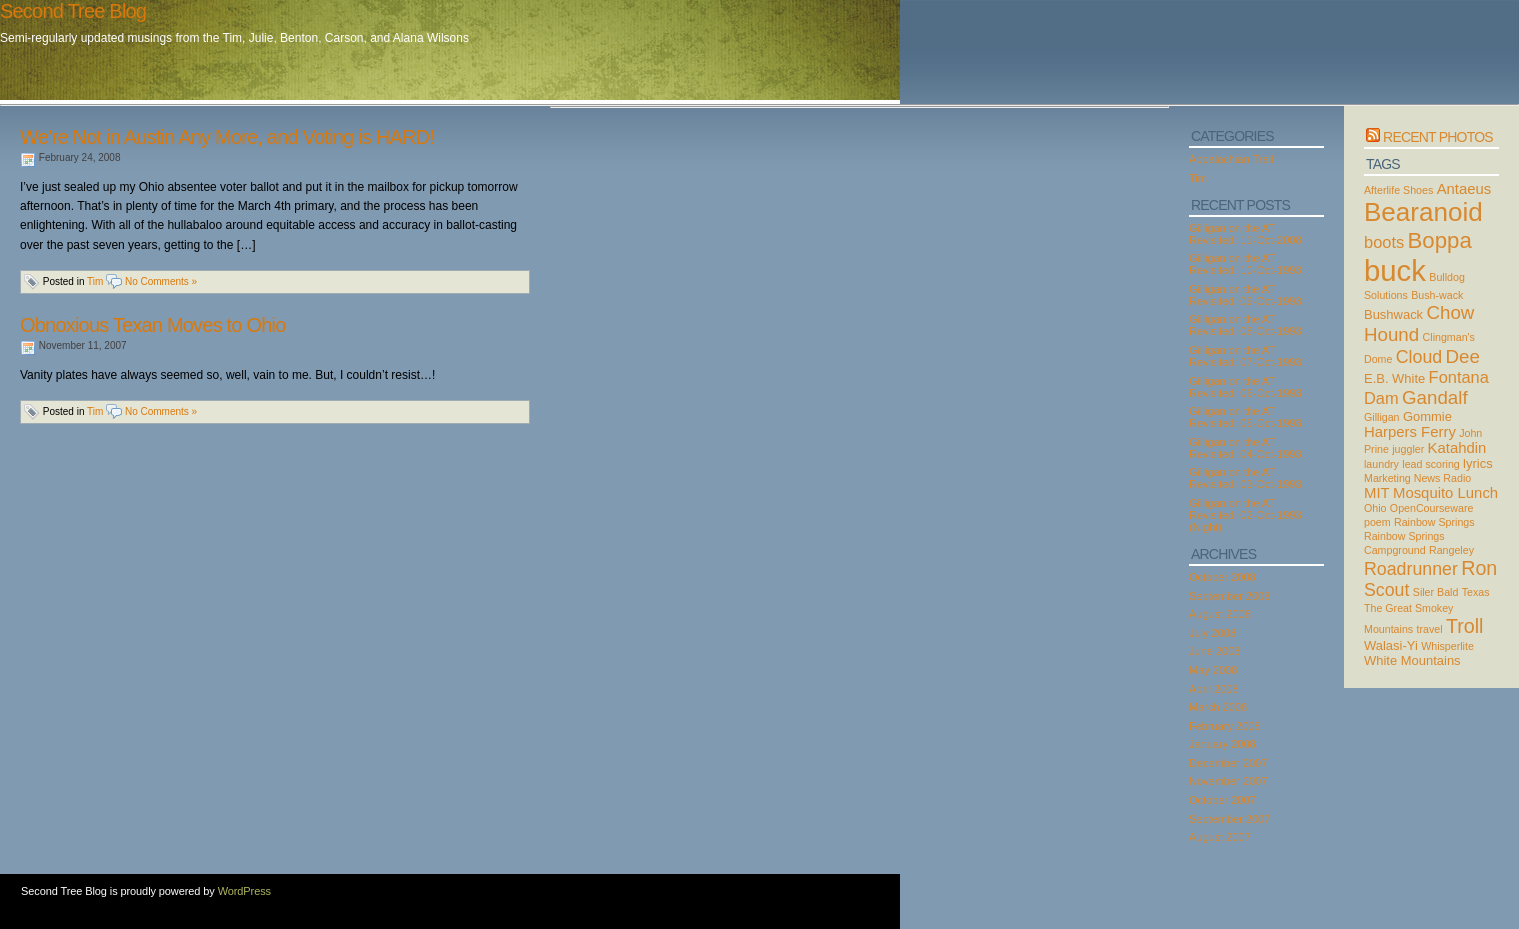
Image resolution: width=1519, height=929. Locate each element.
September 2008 (1229, 596)
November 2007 (1228, 781)
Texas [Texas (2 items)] (1476, 592)
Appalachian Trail (1231, 159)
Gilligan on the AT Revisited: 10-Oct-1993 (1245, 264)
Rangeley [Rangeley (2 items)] (1451, 550)
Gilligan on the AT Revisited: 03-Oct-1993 (1245, 478)
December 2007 (1228, 763)
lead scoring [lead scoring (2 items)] (1430, 464)
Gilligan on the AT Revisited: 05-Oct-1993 (1245, 417)
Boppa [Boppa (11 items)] (1440, 240)
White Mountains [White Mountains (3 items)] (1412, 660)
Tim (95, 281)
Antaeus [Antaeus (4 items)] (1464, 189)
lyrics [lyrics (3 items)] (1478, 463)
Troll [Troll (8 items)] (1465, 626)
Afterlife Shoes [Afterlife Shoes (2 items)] (1398, 190)
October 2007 (1222, 800)
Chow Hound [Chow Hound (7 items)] (1419, 323)
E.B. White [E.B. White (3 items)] (1394, 378)
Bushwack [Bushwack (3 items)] (1393, 314)
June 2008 (1214, 651)
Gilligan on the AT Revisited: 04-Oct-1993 (1245, 448)
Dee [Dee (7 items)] (1463, 356)
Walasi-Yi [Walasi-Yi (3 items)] (1391, 645)
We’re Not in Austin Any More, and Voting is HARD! (227, 137)
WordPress (244, 891)
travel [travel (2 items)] (1430, 629)
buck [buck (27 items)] (1395, 270)
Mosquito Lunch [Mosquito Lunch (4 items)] (1445, 493)
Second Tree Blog (73, 11)
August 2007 (1220, 837)
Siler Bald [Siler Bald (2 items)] (1436, 592)
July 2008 (1212, 633)
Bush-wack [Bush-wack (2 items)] (1437, 295)
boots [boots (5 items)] (1384, 242)
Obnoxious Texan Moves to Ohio (152, 325)
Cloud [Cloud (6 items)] (1419, 357)
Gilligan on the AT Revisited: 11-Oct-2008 (1245, 234)
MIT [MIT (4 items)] (1377, 493)
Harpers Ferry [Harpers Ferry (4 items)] (1410, 432)
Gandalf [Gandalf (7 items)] (1435, 397)
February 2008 (1225, 726)
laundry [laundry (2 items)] (1381, 464)
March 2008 (1218, 707)
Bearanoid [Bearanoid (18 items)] (1423, 212)
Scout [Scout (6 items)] (1386, 590)
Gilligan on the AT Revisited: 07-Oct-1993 (1245, 356)
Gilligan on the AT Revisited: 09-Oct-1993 (1245, 295)
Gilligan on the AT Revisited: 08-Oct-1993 (1245, 325)
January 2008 (1222, 744)
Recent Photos (1438, 137)
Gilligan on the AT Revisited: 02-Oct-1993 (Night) (1245, 515)
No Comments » (161, 281)
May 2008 (1213, 670)
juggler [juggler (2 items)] (1408, 449)
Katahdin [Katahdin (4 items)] (1457, 448)
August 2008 (1220, 614)
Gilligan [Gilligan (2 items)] (1382, 417)
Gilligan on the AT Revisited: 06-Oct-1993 (1245, 387)
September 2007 (1229, 819)
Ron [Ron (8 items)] (1479, 568)
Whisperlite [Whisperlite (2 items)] (1447, 646)
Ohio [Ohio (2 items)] (1375, 508)
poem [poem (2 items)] (1377, 522)
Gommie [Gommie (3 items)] (1427, 416)
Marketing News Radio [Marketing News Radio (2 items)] (1417, 478)
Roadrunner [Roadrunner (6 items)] (1411, 569)
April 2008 (1214, 689)
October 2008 (1222, 577)
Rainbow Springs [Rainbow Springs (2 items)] (1434, 522)
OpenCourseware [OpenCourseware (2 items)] (1432, 508)
